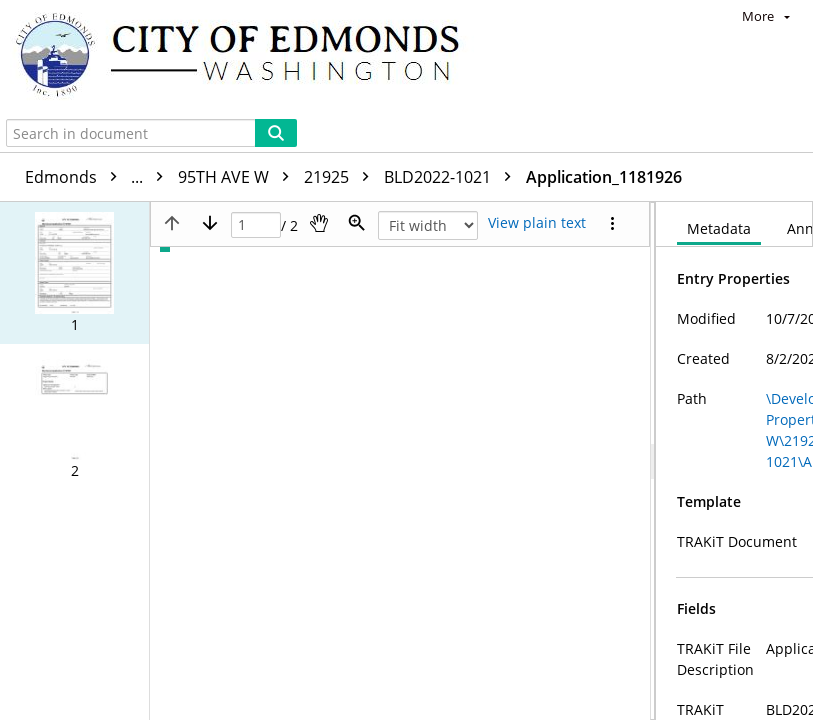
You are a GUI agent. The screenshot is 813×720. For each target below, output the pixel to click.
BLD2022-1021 (452, 177)
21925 (341, 177)
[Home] (247, 57)
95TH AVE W (238, 177)
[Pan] (319, 223)
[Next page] (210, 223)
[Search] (276, 133)
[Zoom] (357, 223)
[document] (734, 461)
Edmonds (99, 177)
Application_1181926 (604, 177)
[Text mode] (537, 223)
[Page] (256, 225)
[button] (74, 273)
